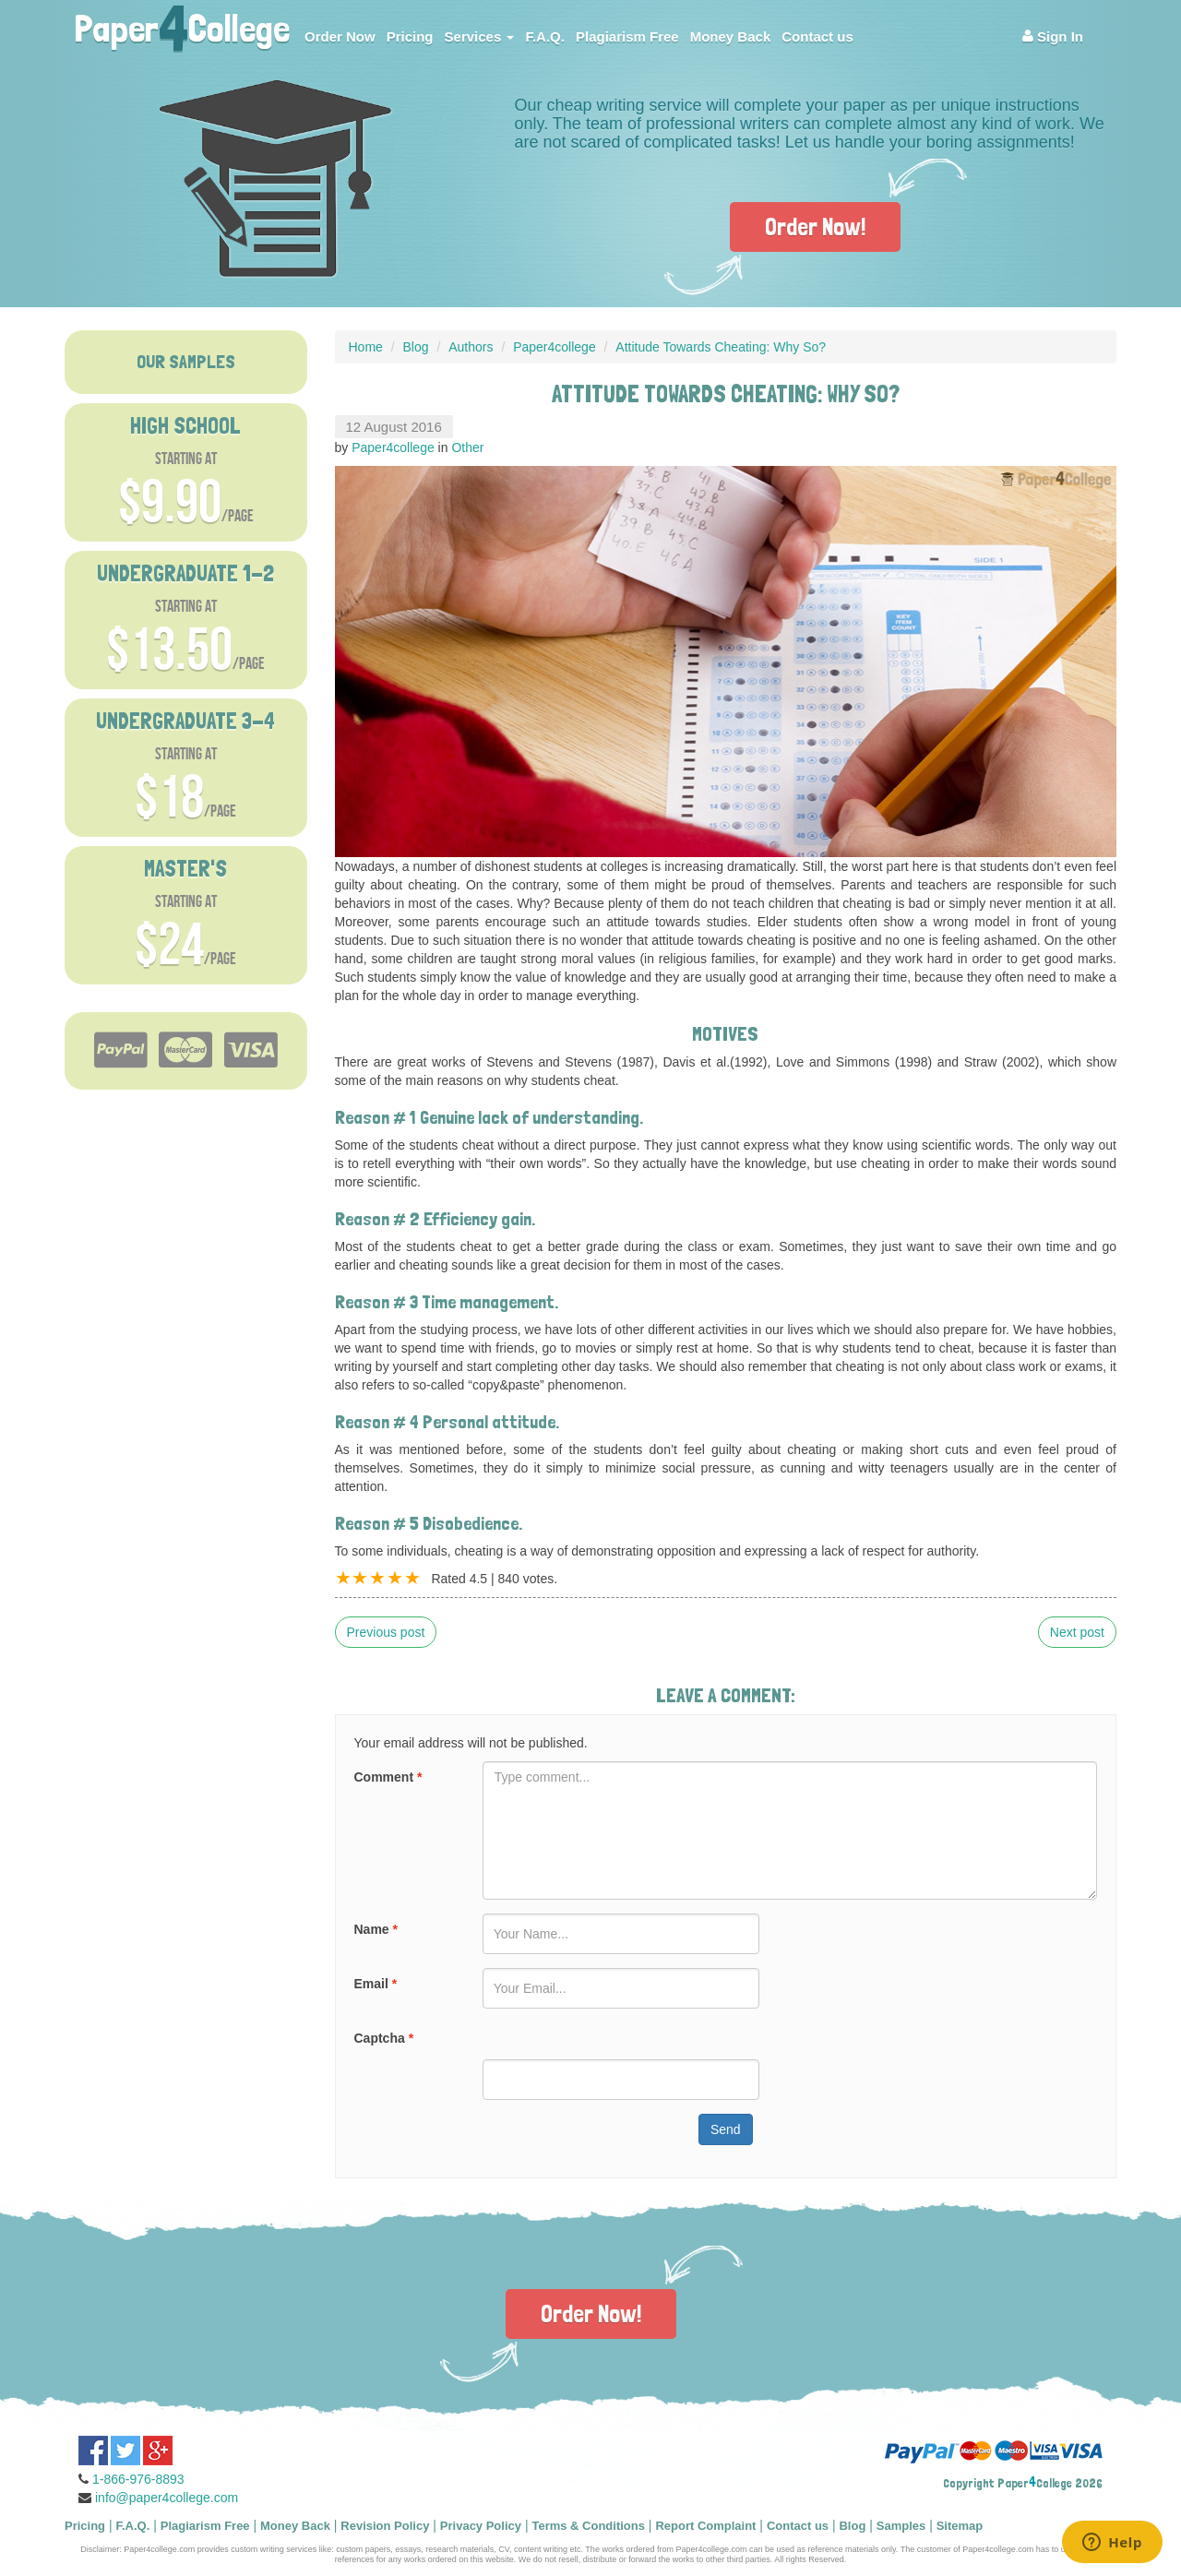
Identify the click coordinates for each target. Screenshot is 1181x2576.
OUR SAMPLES (186, 362)
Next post (1077, 1632)
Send (725, 2129)
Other (467, 447)
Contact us (817, 36)
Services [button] (480, 36)
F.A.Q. (545, 36)
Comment (388, 1777)
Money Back (730, 36)
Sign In (1052, 36)
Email (376, 1983)
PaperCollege (182, 23)
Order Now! (815, 226)
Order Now (340, 36)
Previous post (386, 1632)
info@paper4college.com (166, 2497)
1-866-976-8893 (138, 2479)
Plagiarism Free (627, 36)
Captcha (384, 2038)
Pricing (410, 36)
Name (376, 1929)
